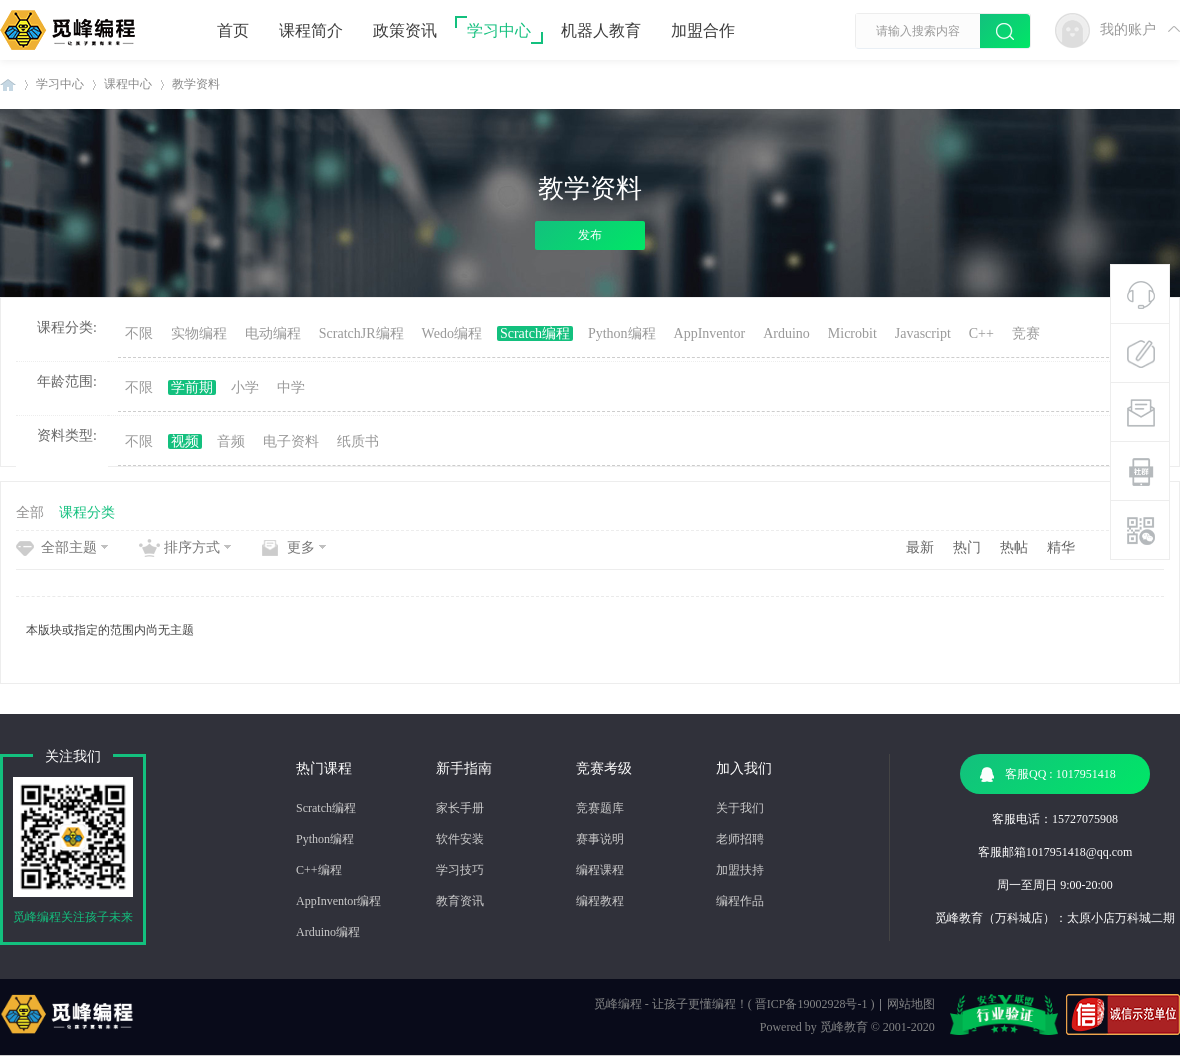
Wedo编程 (452, 333)
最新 (920, 547)
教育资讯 (460, 901)
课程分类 (87, 512)
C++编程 (319, 870)
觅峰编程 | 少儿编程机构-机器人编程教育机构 (8, 84)
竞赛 (1026, 333)
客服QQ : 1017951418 (1048, 774)
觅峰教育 (844, 1027)
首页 (233, 30)
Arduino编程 (328, 932)
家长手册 (460, 808)
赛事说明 (600, 839)
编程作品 (740, 901)
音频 (231, 441)
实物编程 (199, 333)
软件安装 (460, 839)
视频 (185, 441)
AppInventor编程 (338, 901)
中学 (291, 387)
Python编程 (622, 333)
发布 (590, 235)
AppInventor (710, 333)
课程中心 (128, 84)
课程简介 (311, 30)
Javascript (923, 333)
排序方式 (192, 547)
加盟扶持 (740, 870)
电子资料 (291, 441)
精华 (1061, 547)
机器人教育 (601, 30)
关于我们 (740, 808)
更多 (301, 547)
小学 (245, 387)
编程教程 (600, 901)
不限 (139, 333)
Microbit (852, 333)
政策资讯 (405, 30)
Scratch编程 (535, 333)
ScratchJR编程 (361, 333)
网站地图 (911, 1004)
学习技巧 (460, 870)
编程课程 (600, 870)
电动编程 (273, 333)
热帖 (1014, 547)
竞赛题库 (600, 808)
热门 (967, 547)
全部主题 (69, 547)
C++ (981, 333)
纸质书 (358, 441)
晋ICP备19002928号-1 (811, 1004)
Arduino (786, 333)
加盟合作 (703, 30)
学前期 (192, 387)
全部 (30, 512)
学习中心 (499, 30)
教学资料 (196, 84)
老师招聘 (740, 839)
